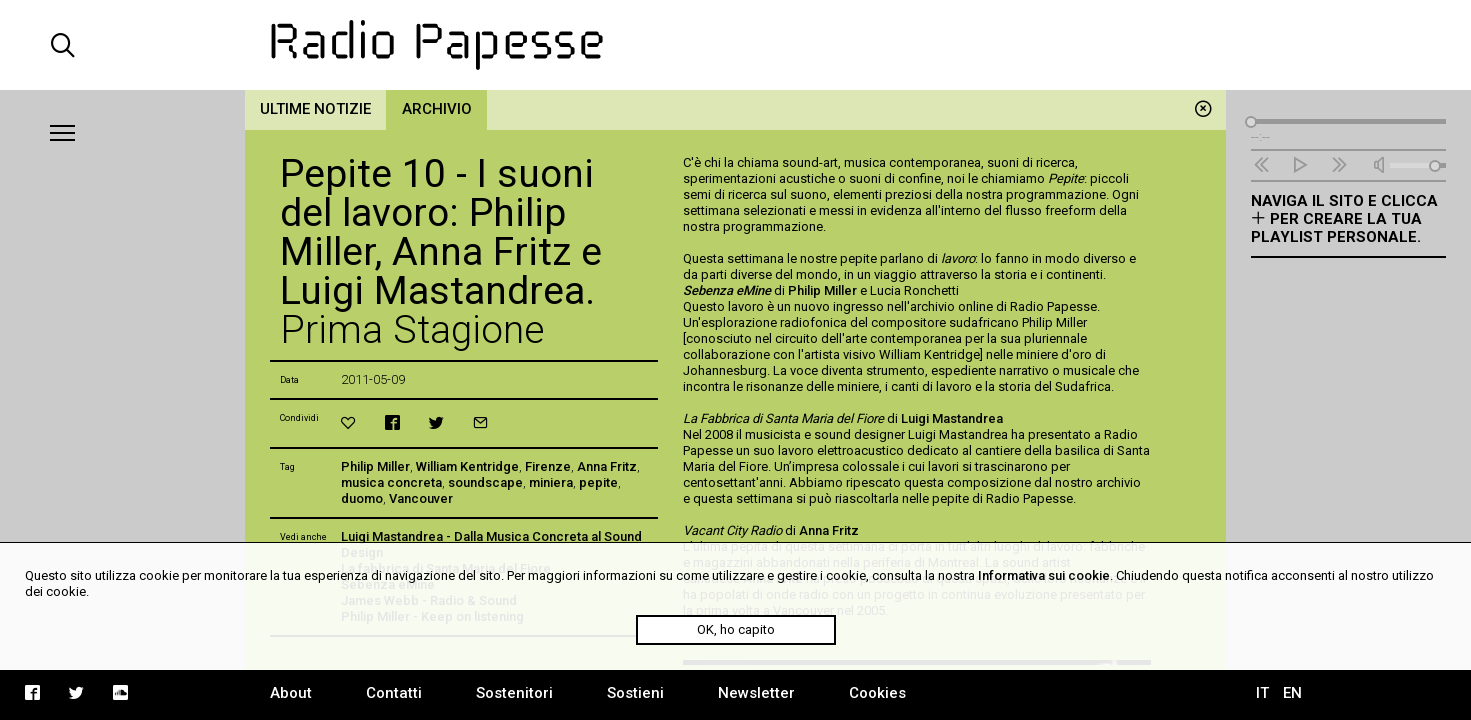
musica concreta (391, 482)
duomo (362, 498)
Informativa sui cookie (1044, 575)
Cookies (877, 693)
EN (1292, 693)
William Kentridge (467, 466)
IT (1262, 693)
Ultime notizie (315, 109)
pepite (598, 482)
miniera (551, 482)
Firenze (548, 466)
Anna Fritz (607, 466)
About (291, 693)
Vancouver (421, 498)
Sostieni (635, 693)
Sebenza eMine (727, 290)
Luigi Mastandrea (952, 418)
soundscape (485, 482)
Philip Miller (375, 466)
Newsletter (756, 693)
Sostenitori (514, 693)
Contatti (394, 693)
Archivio (437, 109)
